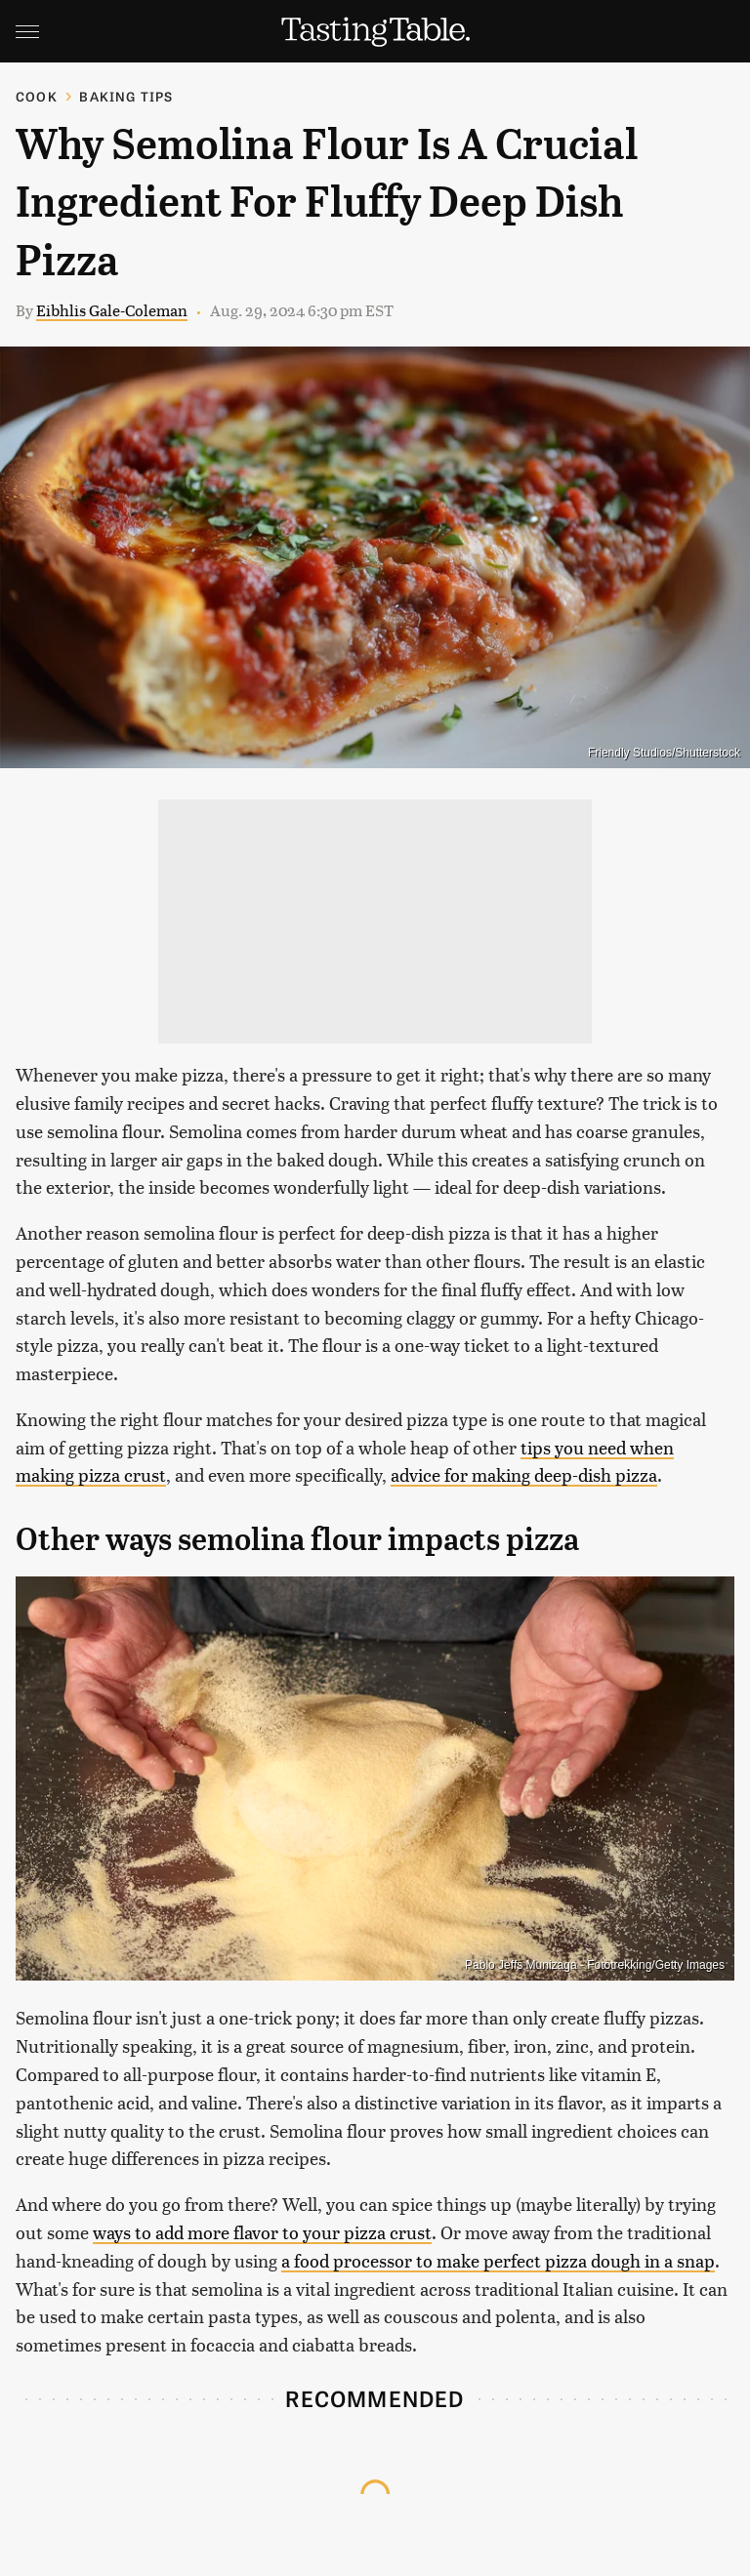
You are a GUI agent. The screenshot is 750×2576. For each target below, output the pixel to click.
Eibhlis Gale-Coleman (112, 310)
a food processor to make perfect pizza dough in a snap (498, 2260)
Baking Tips (126, 96)
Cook (37, 96)
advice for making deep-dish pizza (524, 1474)
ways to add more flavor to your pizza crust (262, 2232)
